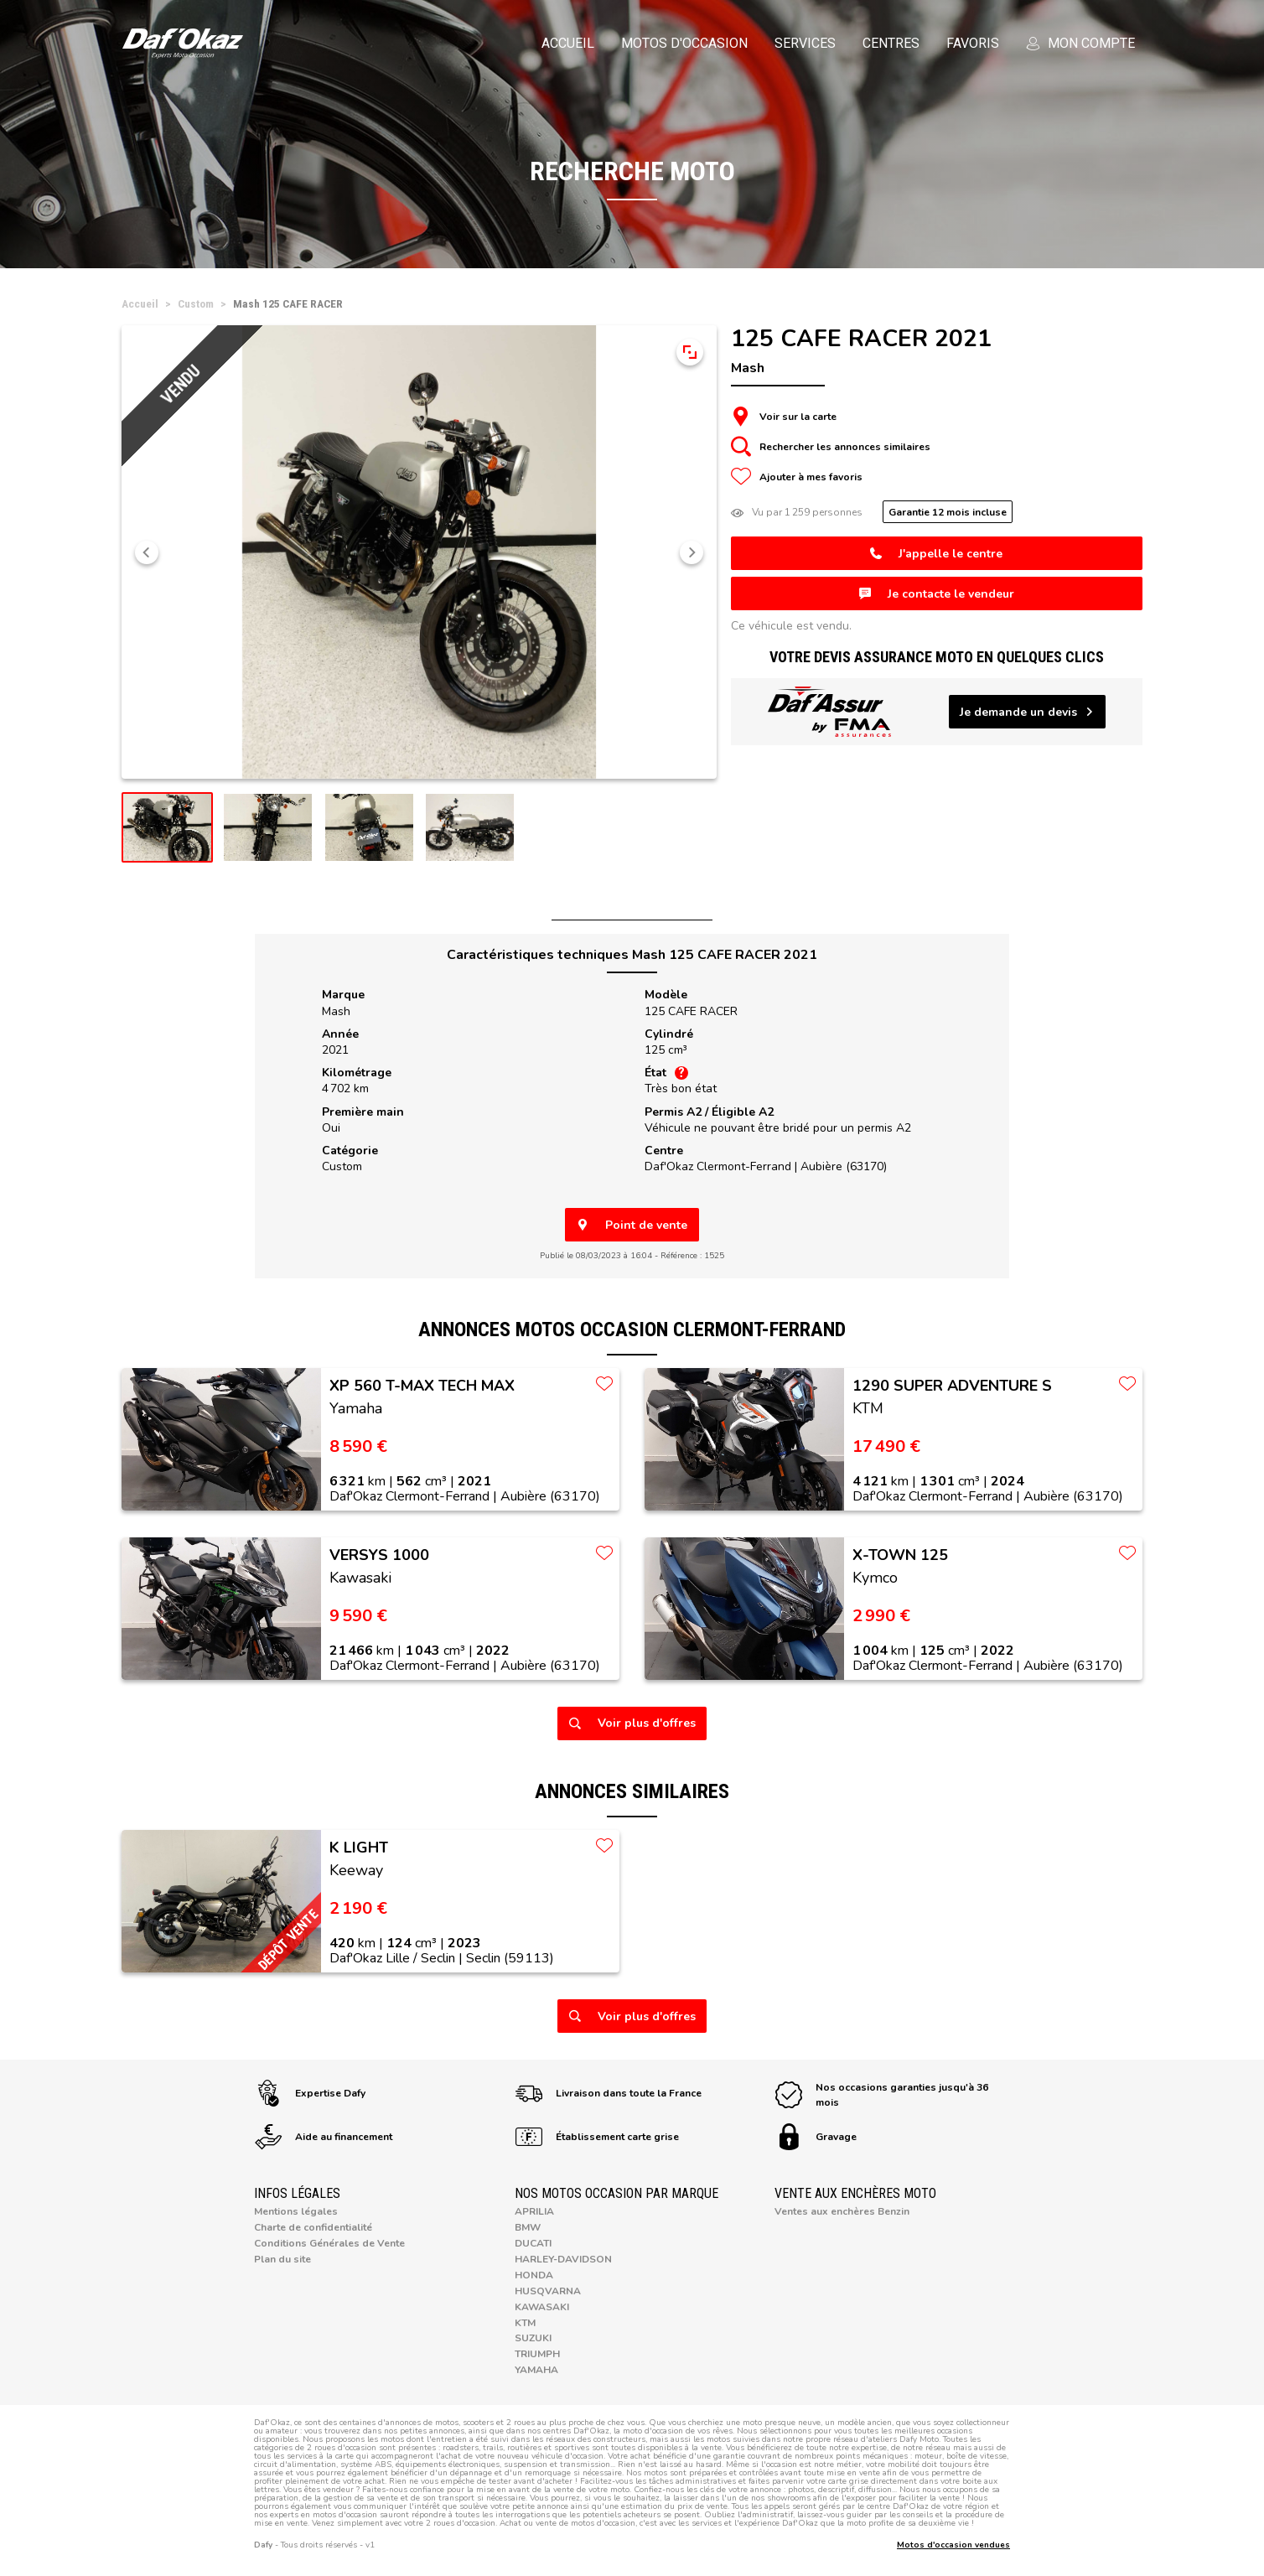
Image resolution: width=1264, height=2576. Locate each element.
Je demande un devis (1027, 712)
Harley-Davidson (563, 2259)
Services (805, 43)
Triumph (537, 2354)
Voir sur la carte (784, 417)
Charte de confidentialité (313, 2227)
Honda (534, 2275)
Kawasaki (542, 2307)
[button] (147, 552)
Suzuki (533, 2338)
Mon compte (1080, 43)
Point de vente (632, 1225)
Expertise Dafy (310, 2093)
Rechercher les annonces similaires (830, 447)
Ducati (533, 2243)
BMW (528, 2227)
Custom (342, 1166)
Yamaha (536, 2369)
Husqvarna (548, 2291)
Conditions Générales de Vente (329, 2243)
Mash (336, 1011)
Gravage (816, 2136)
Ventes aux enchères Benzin (841, 2211)
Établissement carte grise (597, 2136)
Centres (891, 43)
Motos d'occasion (684, 43)
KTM (525, 2323)
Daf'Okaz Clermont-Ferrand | (766, 1166)
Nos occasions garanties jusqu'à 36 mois (881, 2095)
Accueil (567, 43)
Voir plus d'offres (632, 1723)
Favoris (972, 43)
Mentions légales (296, 2211)
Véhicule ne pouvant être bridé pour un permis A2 (778, 1128)
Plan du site (282, 2259)
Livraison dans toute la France (608, 2093)
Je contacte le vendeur (936, 594)
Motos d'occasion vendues (953, 2545)
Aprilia (534, 2211)
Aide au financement (323, 2136)
